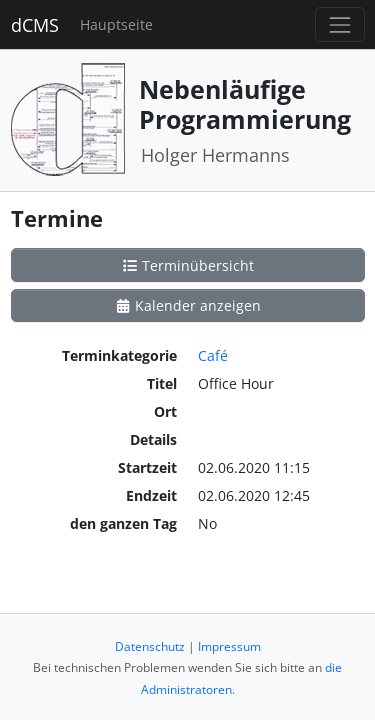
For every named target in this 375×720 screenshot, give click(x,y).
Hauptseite (116, 24)
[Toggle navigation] (339, 24)
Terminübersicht (188, 265)
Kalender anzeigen (188, 305)
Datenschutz (150, 646)
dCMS (35, 25)
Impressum (229, 646)
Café (213, 355)
